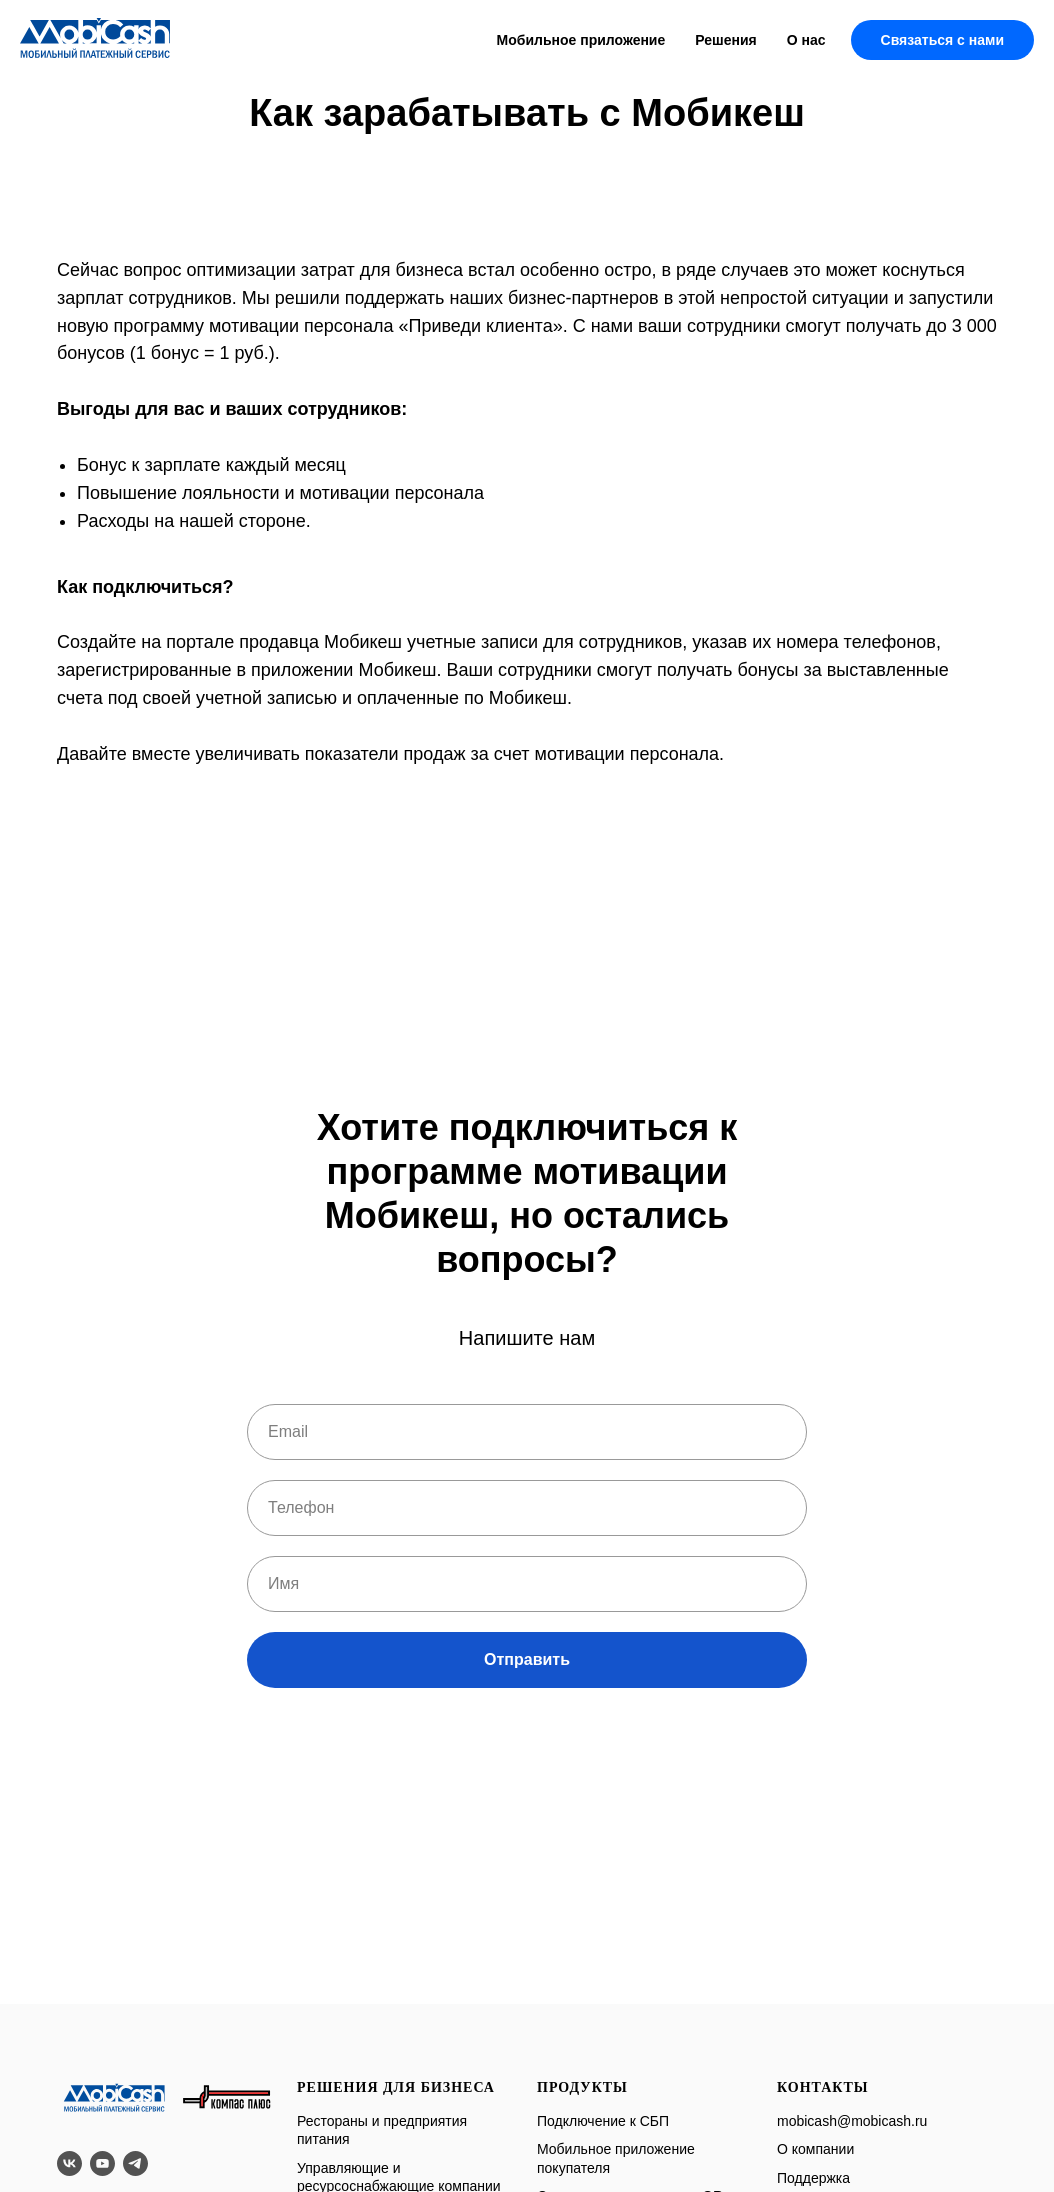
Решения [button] (725, 40)
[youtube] (102, 2163)
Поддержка (813, 2178)
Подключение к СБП (603, 2121)
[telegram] (135, 2163)
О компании (815, 2149)
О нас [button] (806, 40)
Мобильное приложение (581, 40)
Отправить (527, 1659)
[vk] (69, 2163)
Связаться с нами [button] (942, 40)
